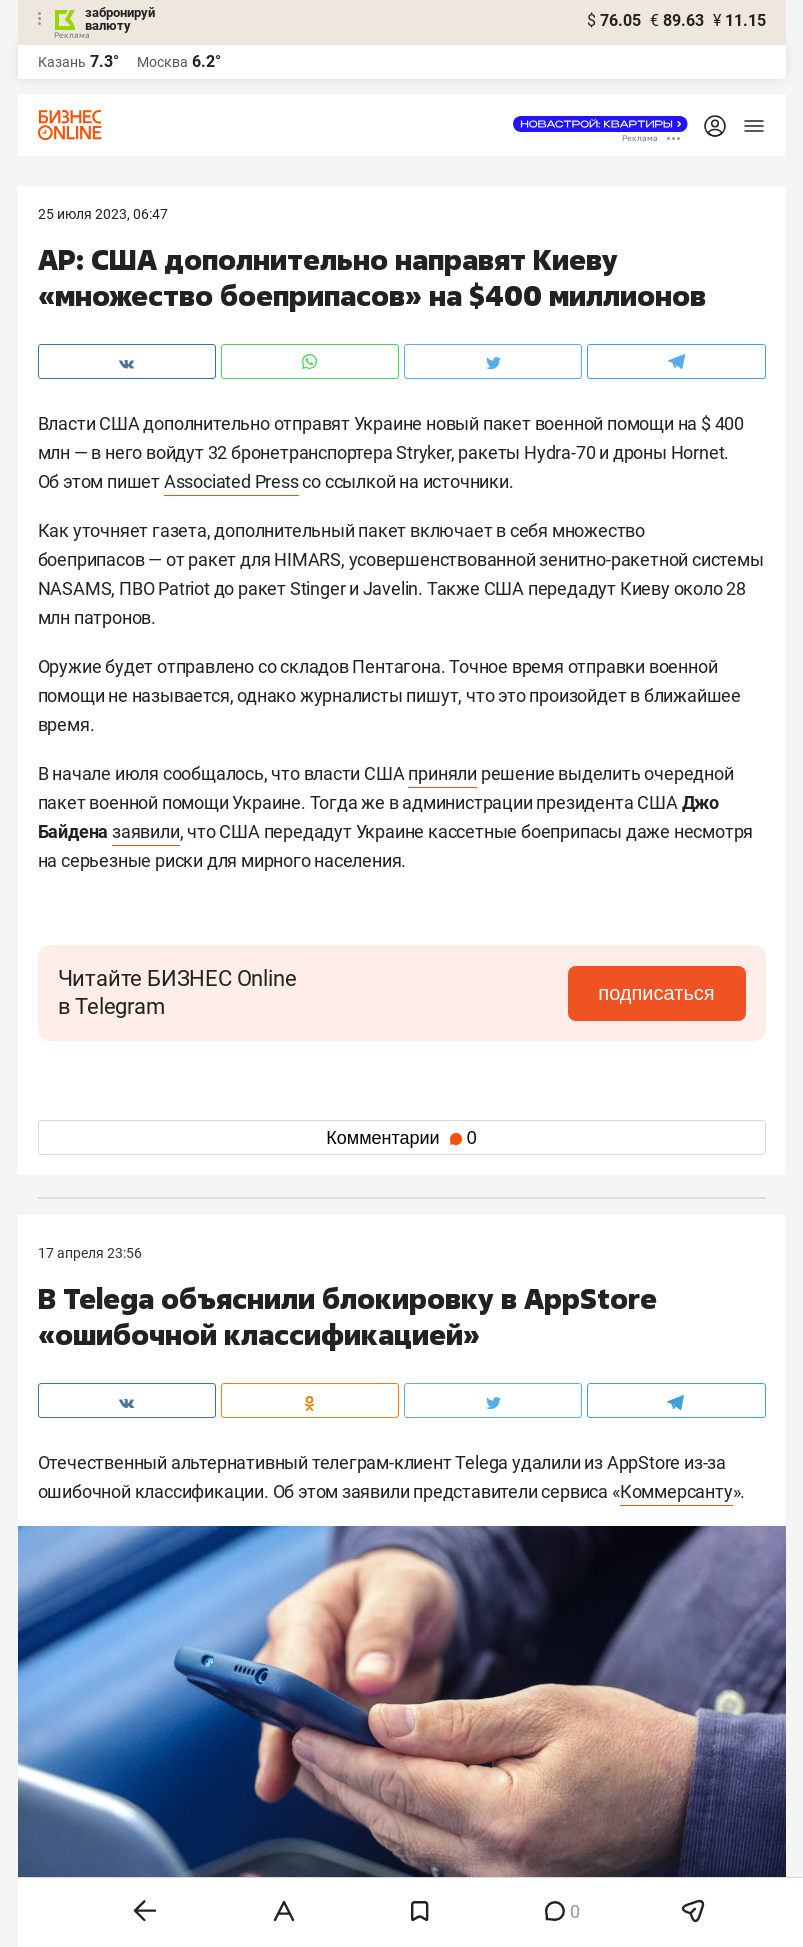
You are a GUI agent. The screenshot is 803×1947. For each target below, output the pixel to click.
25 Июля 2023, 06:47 (103, 214)
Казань (62, 62)
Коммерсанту (676, 1491)
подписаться (661, 993)
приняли (442, 773)
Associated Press (231, 481)
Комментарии (401, 1138)
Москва (162, 62)
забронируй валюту (120, 19)
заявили (146, 831)
